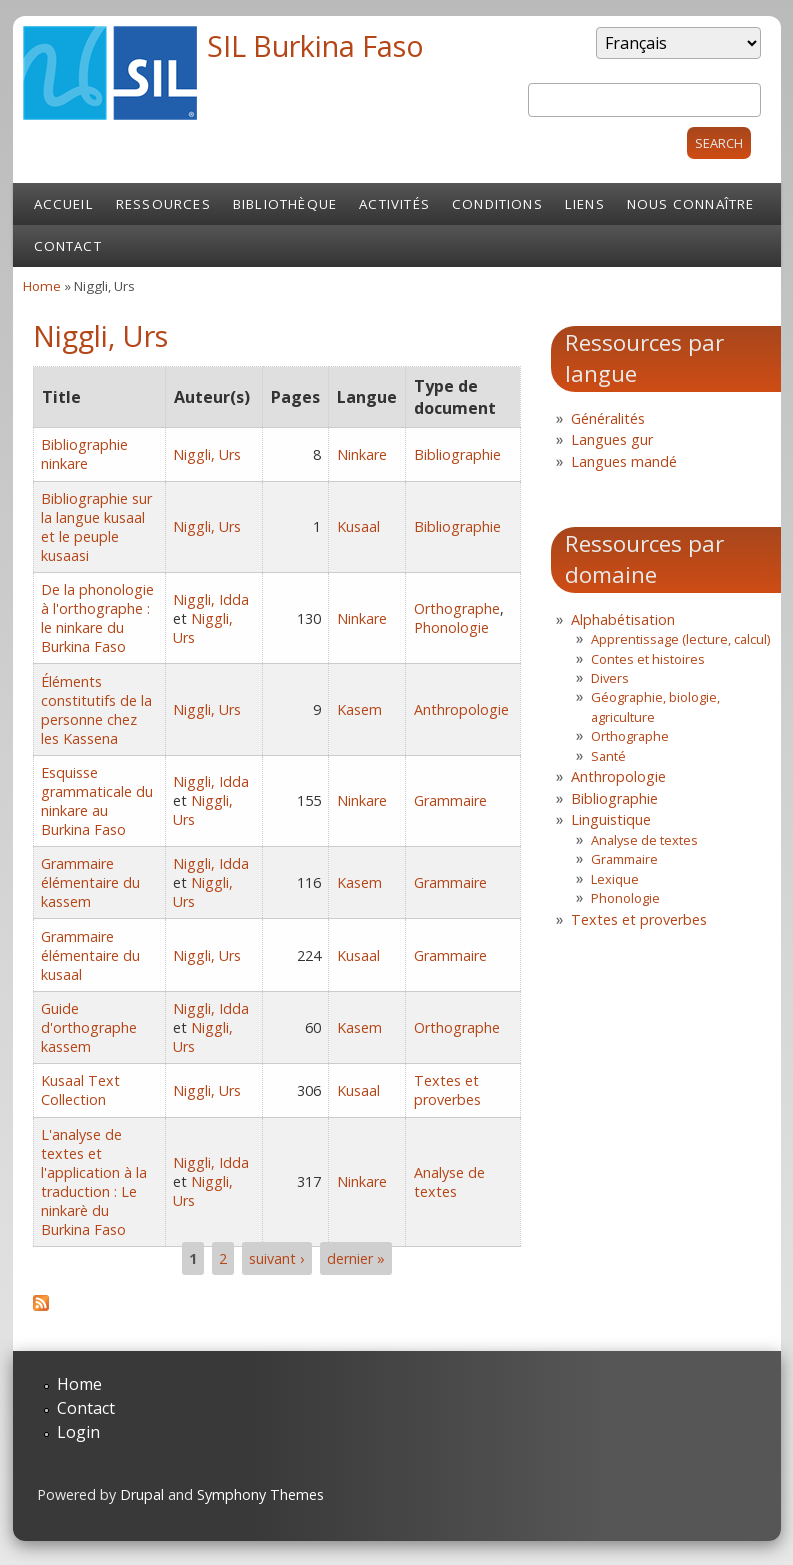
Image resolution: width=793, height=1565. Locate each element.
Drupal (142, 1494)
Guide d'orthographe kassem (89, 1027)
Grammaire (450, 800)
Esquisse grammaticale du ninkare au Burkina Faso (97, 801)
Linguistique (611, 819)
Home (42, 286)
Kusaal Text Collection (80, 1090)
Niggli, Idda (211, 599)
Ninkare (362, 454)
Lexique (615, 879)
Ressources (163, 204)
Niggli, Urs (207, 454)
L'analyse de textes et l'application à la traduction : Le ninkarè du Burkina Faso (94, 1182)
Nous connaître (691, 204)
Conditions (497, 204)
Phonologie (451, 627)
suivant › (276, 1258)
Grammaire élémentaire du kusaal (90, 955)
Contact (68, 246)
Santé (608, 756)
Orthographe (457, 608)
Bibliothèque (285, 204)
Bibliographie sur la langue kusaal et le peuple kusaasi (96, 527)
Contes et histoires (648, 659)
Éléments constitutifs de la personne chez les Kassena (96, 710)
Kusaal (358, 526)
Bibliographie (457, 454)
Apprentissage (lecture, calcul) (680, 639)
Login (78, 1432)
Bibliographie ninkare (84, 454)
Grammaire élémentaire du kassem (90, 882)
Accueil (64, 204)
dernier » (356, 1258)
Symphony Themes (260, 1494)
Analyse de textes (449, 1182)
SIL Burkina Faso (315, 45)
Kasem (359, 709)
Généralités (608, 418)
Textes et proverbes (447, 1090)
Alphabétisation (623, 619)
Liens (585, 204)
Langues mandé (624, 461)
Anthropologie (461, 709)
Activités (394, 204)
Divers (610, 678)
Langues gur (612, 439)
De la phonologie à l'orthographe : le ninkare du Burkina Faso (97, 618)
